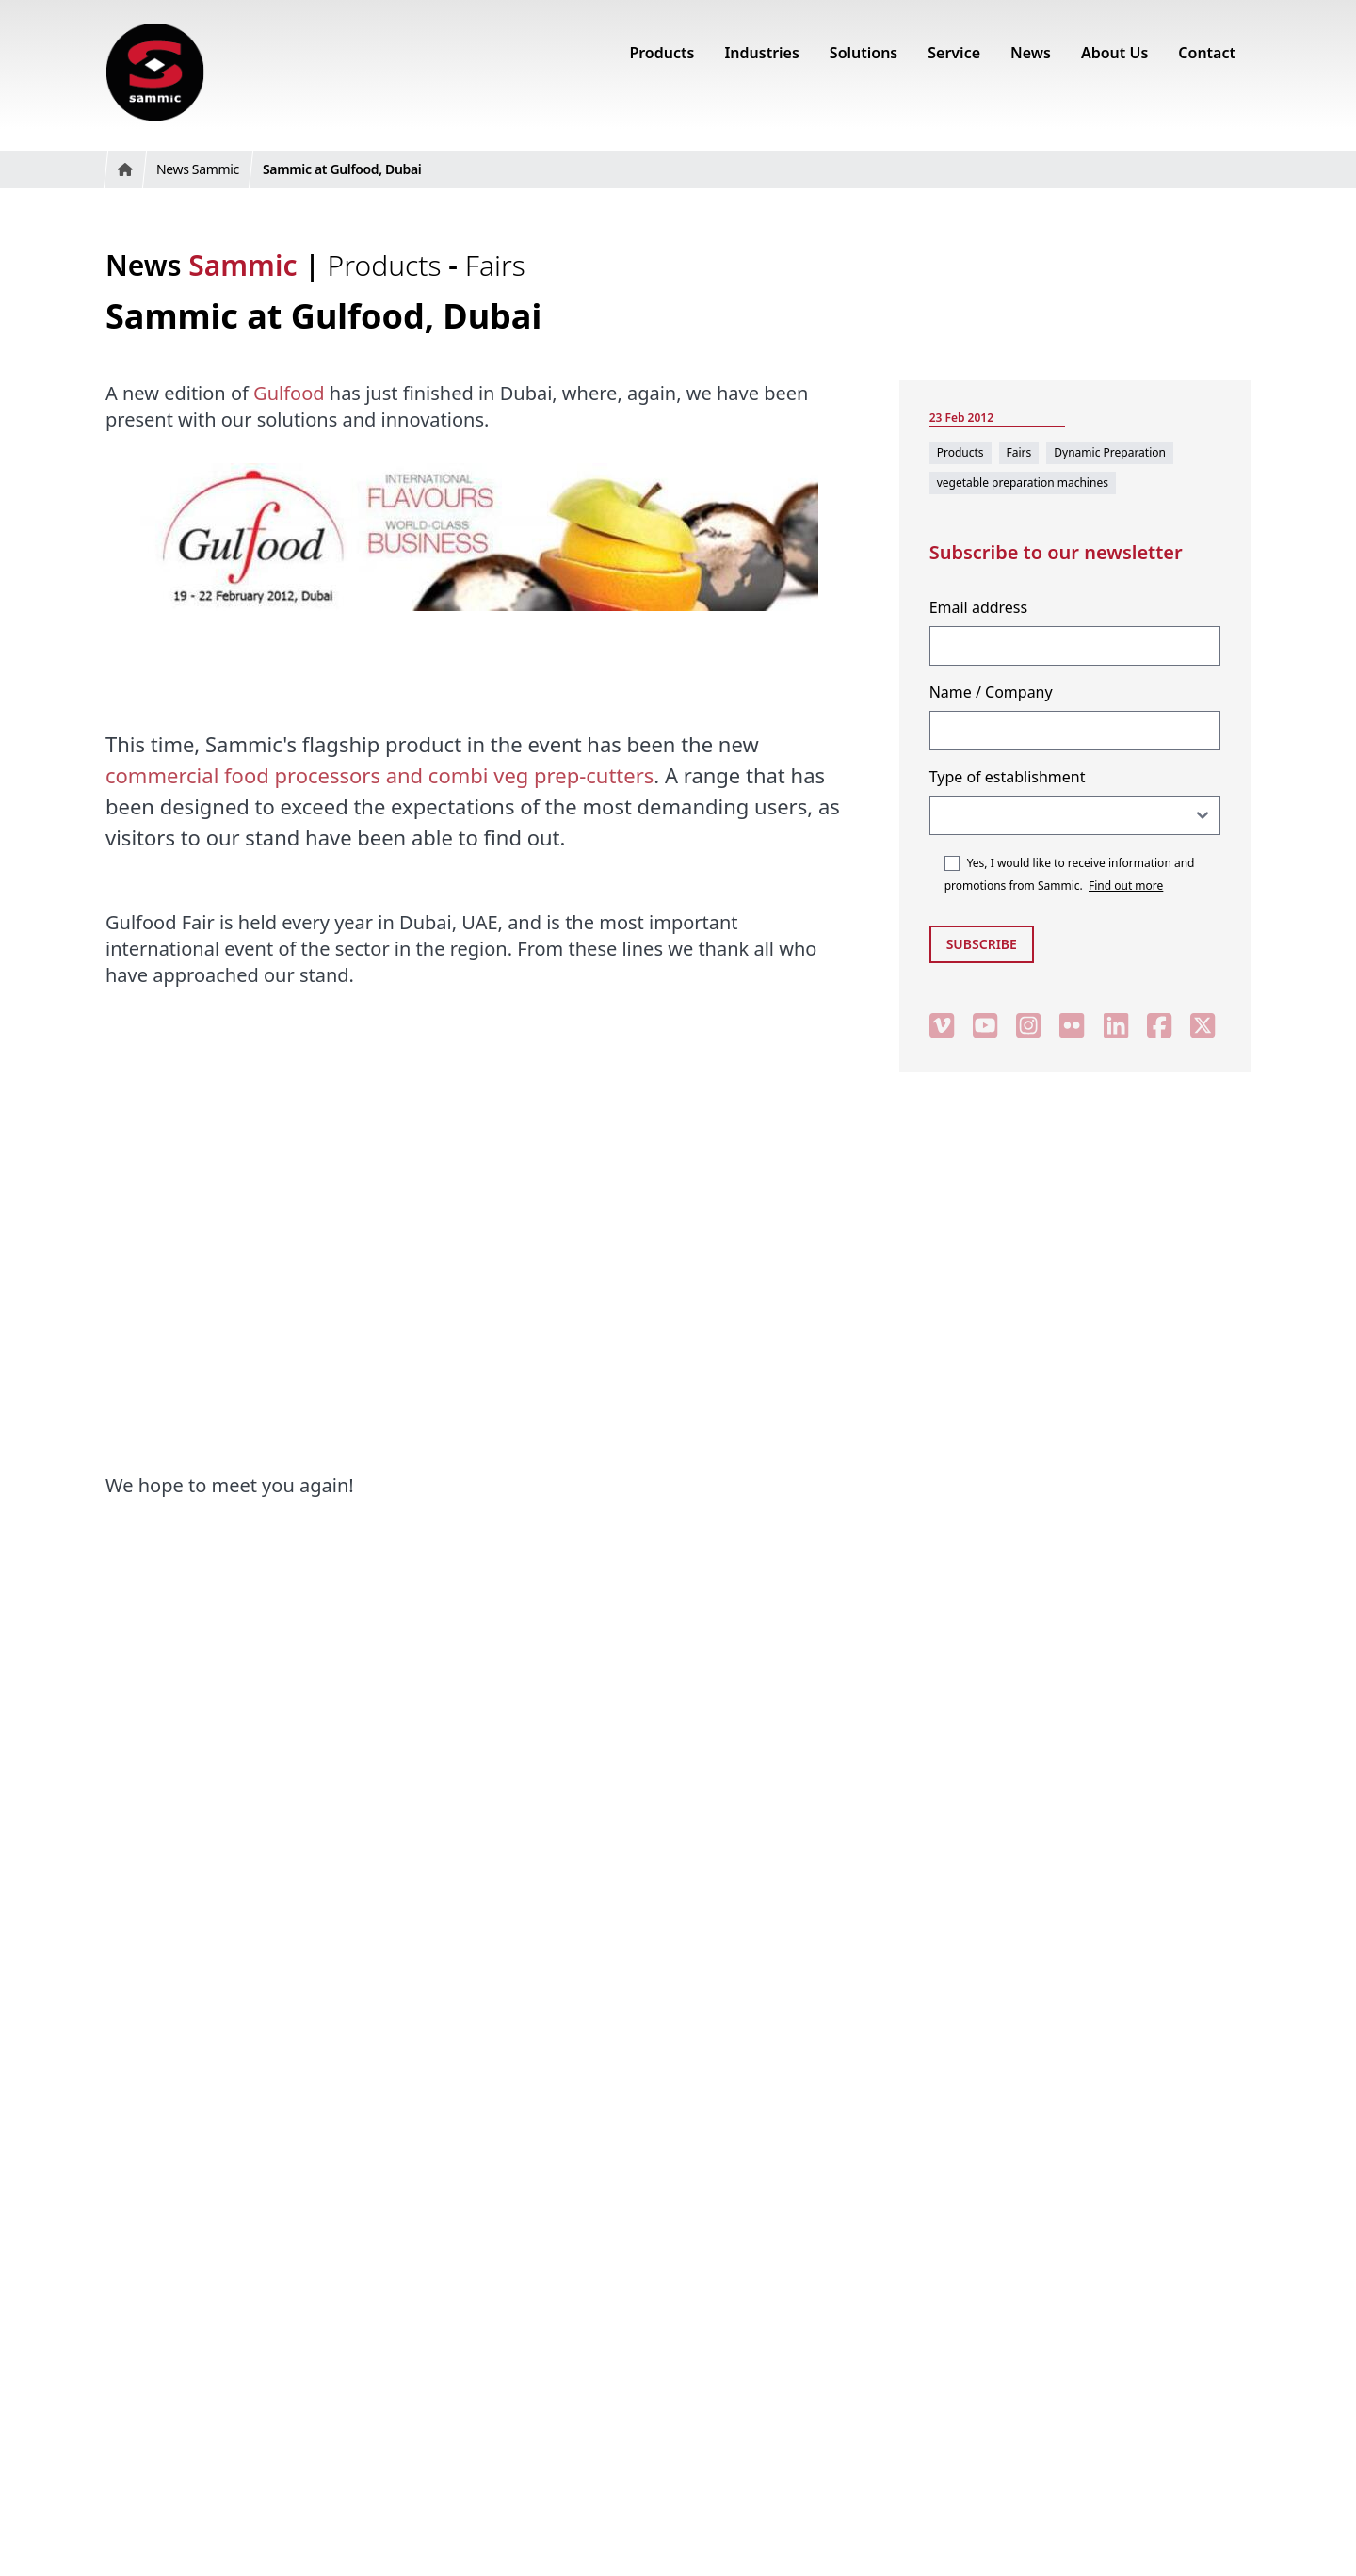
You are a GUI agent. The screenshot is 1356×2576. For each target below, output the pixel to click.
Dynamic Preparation (1110, 452)
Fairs (495, 265)
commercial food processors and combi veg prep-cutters (379, 775)
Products (388, 265)
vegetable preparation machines (1022, 483)
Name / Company (991, 692)
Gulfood (288, 393)
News (201, 265)
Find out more (1126, 885)
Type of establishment (1007, 776)
